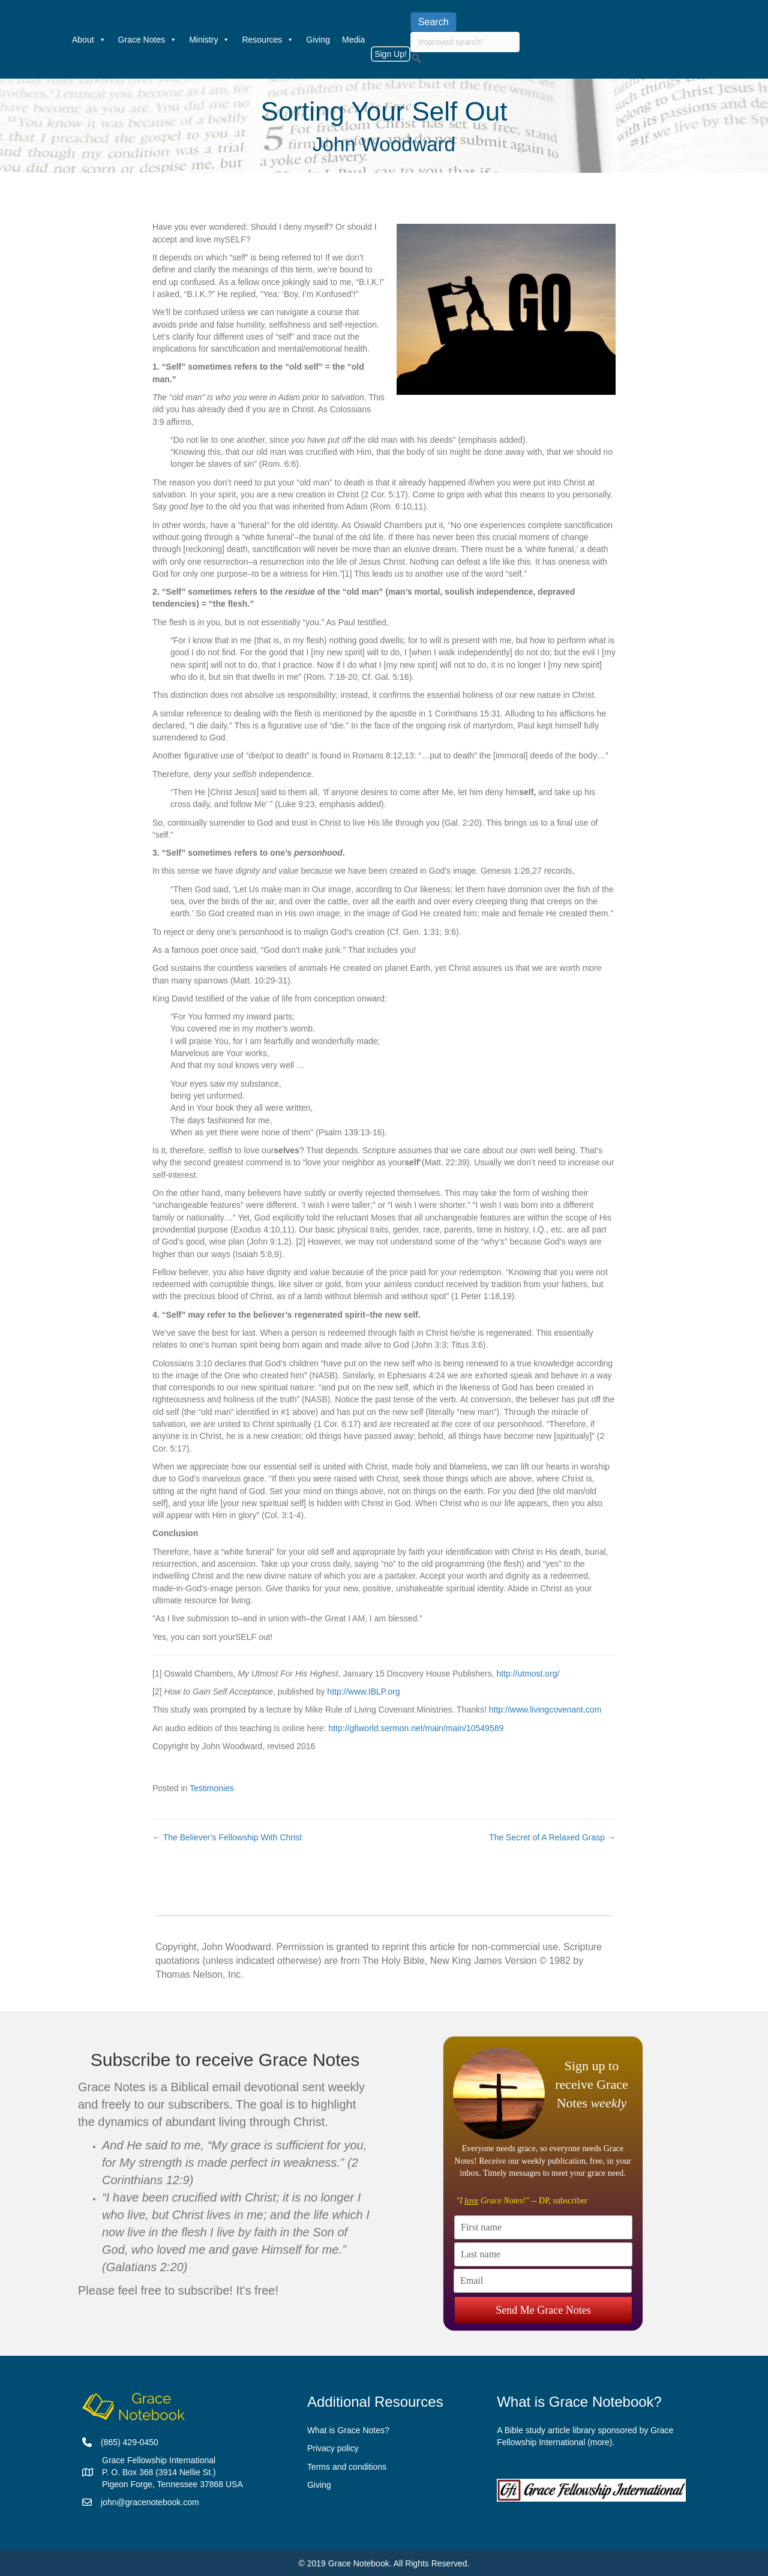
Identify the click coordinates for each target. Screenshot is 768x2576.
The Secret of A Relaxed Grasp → (552, 1837)
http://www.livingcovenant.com (545, 1709)
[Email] (543, 2281)
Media (353, 39)
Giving (318, 39)
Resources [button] (268, 40)
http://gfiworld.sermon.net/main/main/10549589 (415, 1728)
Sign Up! (390, 54)
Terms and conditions (346, 2467)
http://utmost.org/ (527, 1673)
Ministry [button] (209, 40)
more (600, 2442)
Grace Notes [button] (148, 40)
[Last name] (543, 2254)
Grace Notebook (358, 2563)
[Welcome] (60, 40)
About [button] (89, 40)
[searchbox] (465, 42)
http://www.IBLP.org (363, 1691)
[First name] (543, 2227)
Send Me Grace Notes (543, 2307)
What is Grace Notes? (348, 2430)
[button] (416, 58)
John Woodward (384, 144)
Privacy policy (333, 2448)
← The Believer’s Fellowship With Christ (227, 1837)
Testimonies (212, 1788)
